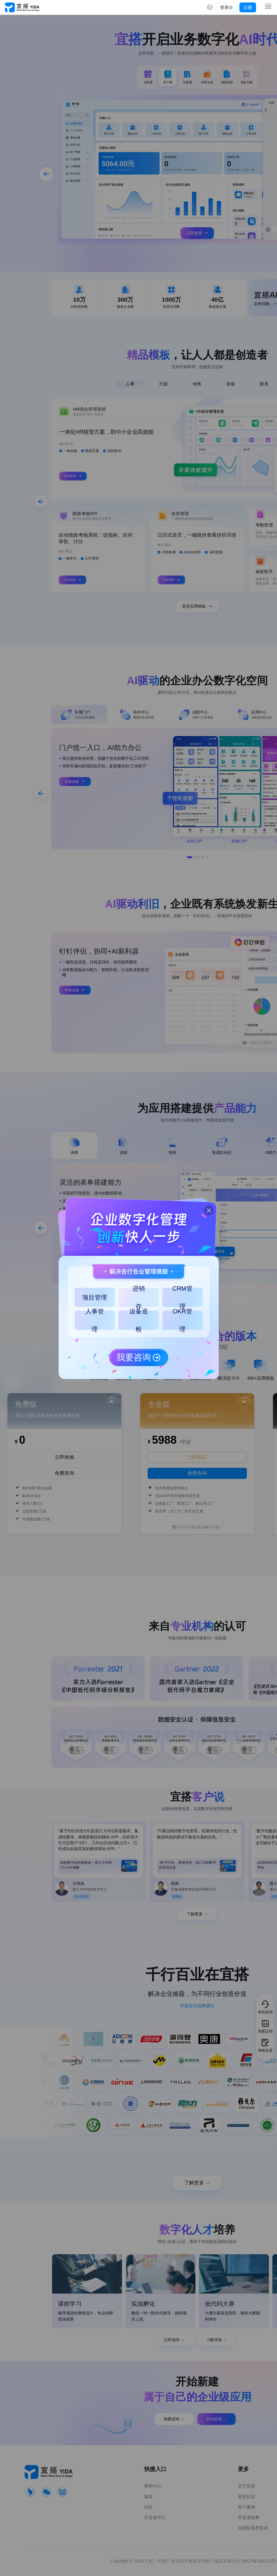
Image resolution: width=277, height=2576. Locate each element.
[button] (206, 1208)
